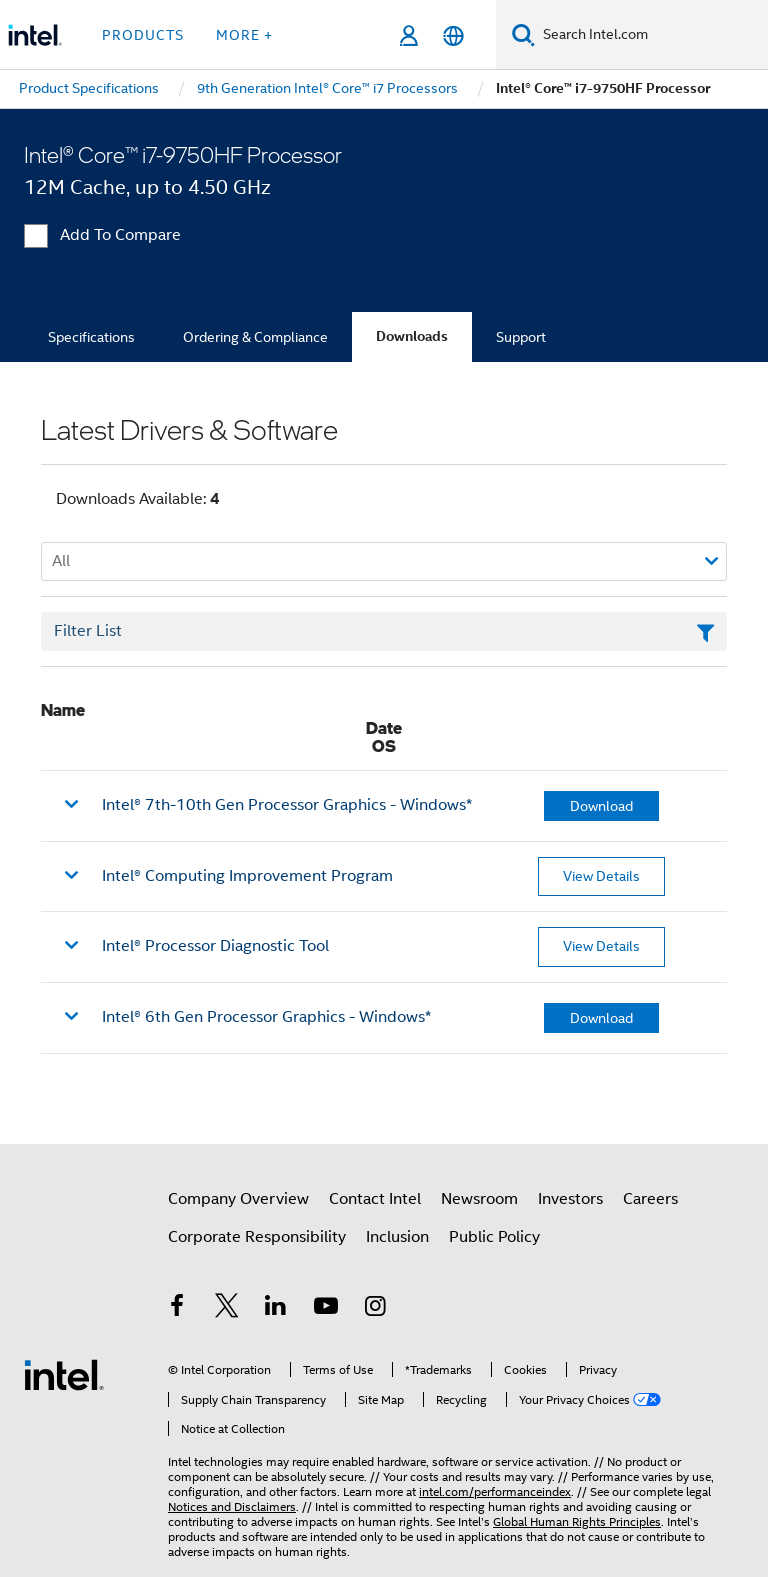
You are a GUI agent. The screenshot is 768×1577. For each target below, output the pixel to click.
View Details (601, 876)
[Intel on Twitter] (227, 1309)
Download (601, 806)
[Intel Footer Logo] (64, 1374)
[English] (453, 35)
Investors (570, 1199)
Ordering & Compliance (255, 337)
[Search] (523, 34)
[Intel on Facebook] (177, 1309)
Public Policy (494, 1237)
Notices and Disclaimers (232, 1506)
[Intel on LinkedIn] (276, 1309)
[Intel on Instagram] (375, 1309)
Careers (650, 1199)
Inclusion (397, 1237)
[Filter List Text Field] (384, 632)
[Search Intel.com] (651, 35)
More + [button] (244, 35)
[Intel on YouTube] (326, 1309)
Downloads (412, 336)
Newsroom (479, 1199)
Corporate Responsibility (257, 1237)
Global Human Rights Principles (577, 1521)
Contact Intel (375, 1199)
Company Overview (238, 1199)
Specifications (91, 337)
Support (521, 337)
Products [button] (143, 35)
